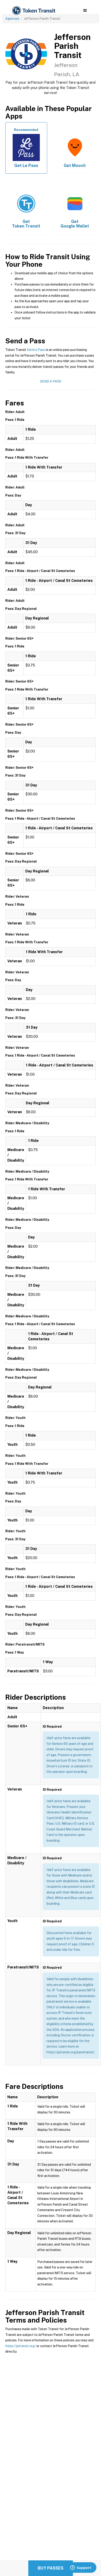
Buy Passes (50, 2568)
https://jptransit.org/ (20, 2346)
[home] (33, 11)
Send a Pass (36, 350)
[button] (85, 10)
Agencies (12, 18)
